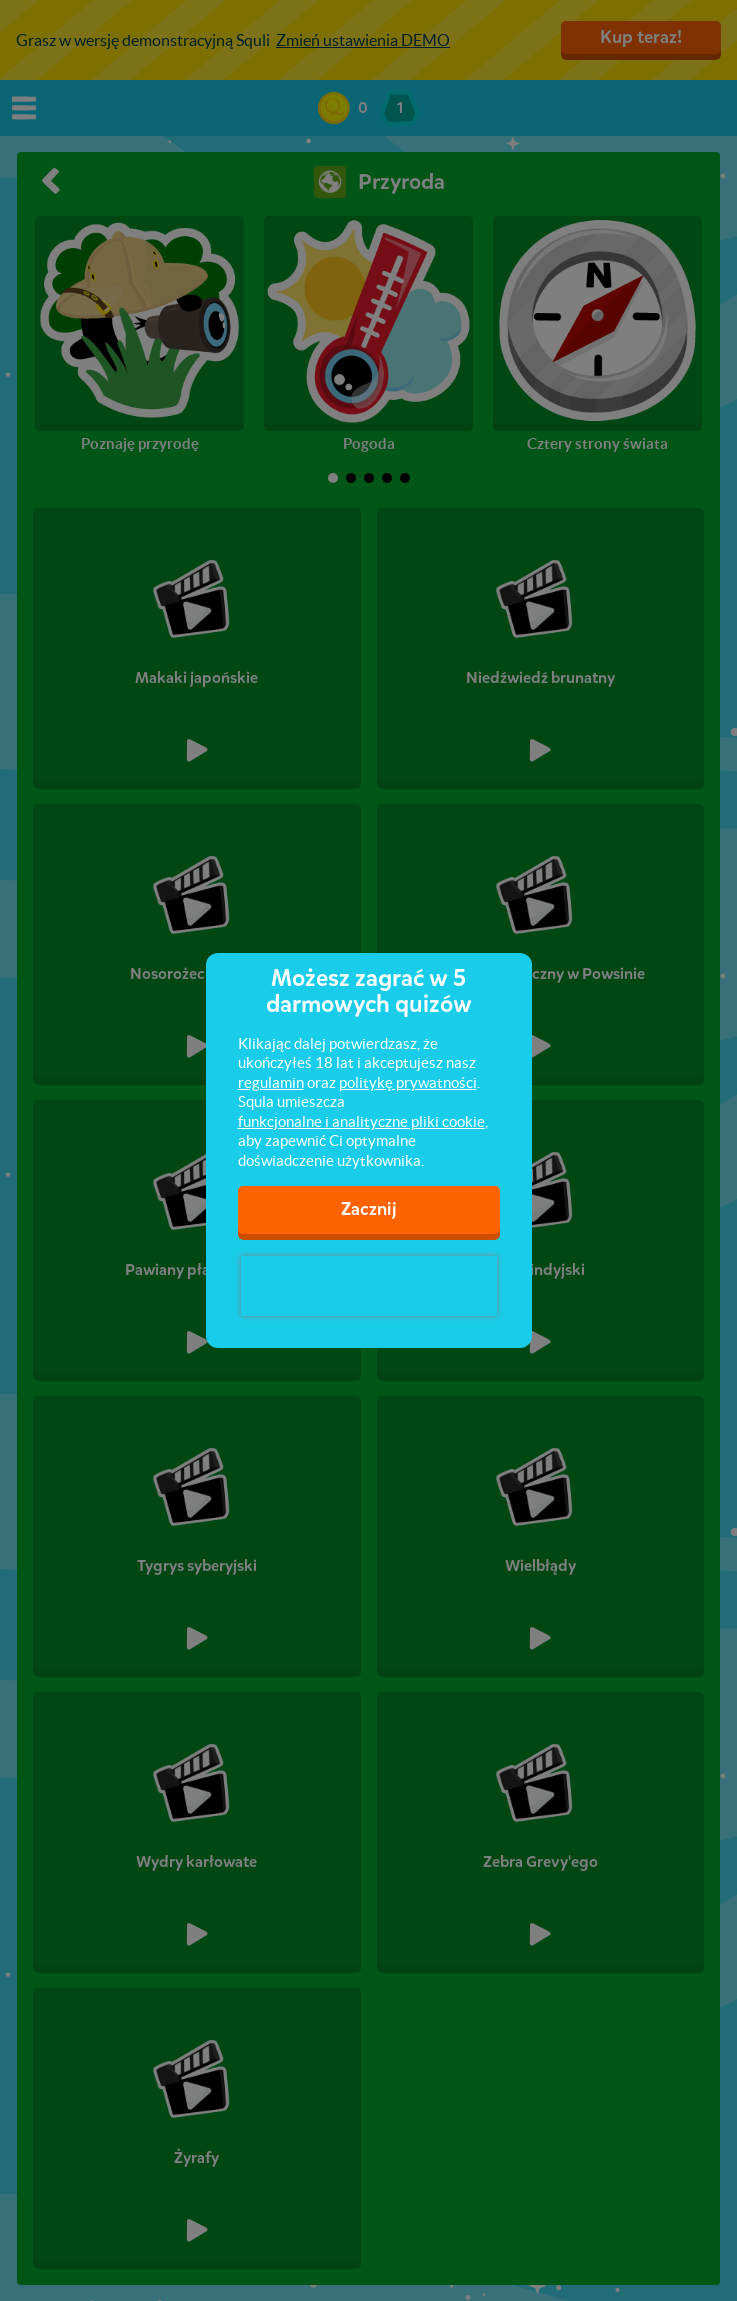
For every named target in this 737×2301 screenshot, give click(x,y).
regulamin (271, 1082)
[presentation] (369, 1286)
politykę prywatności (408, 1082)
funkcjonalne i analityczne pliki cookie (361, 1121)
